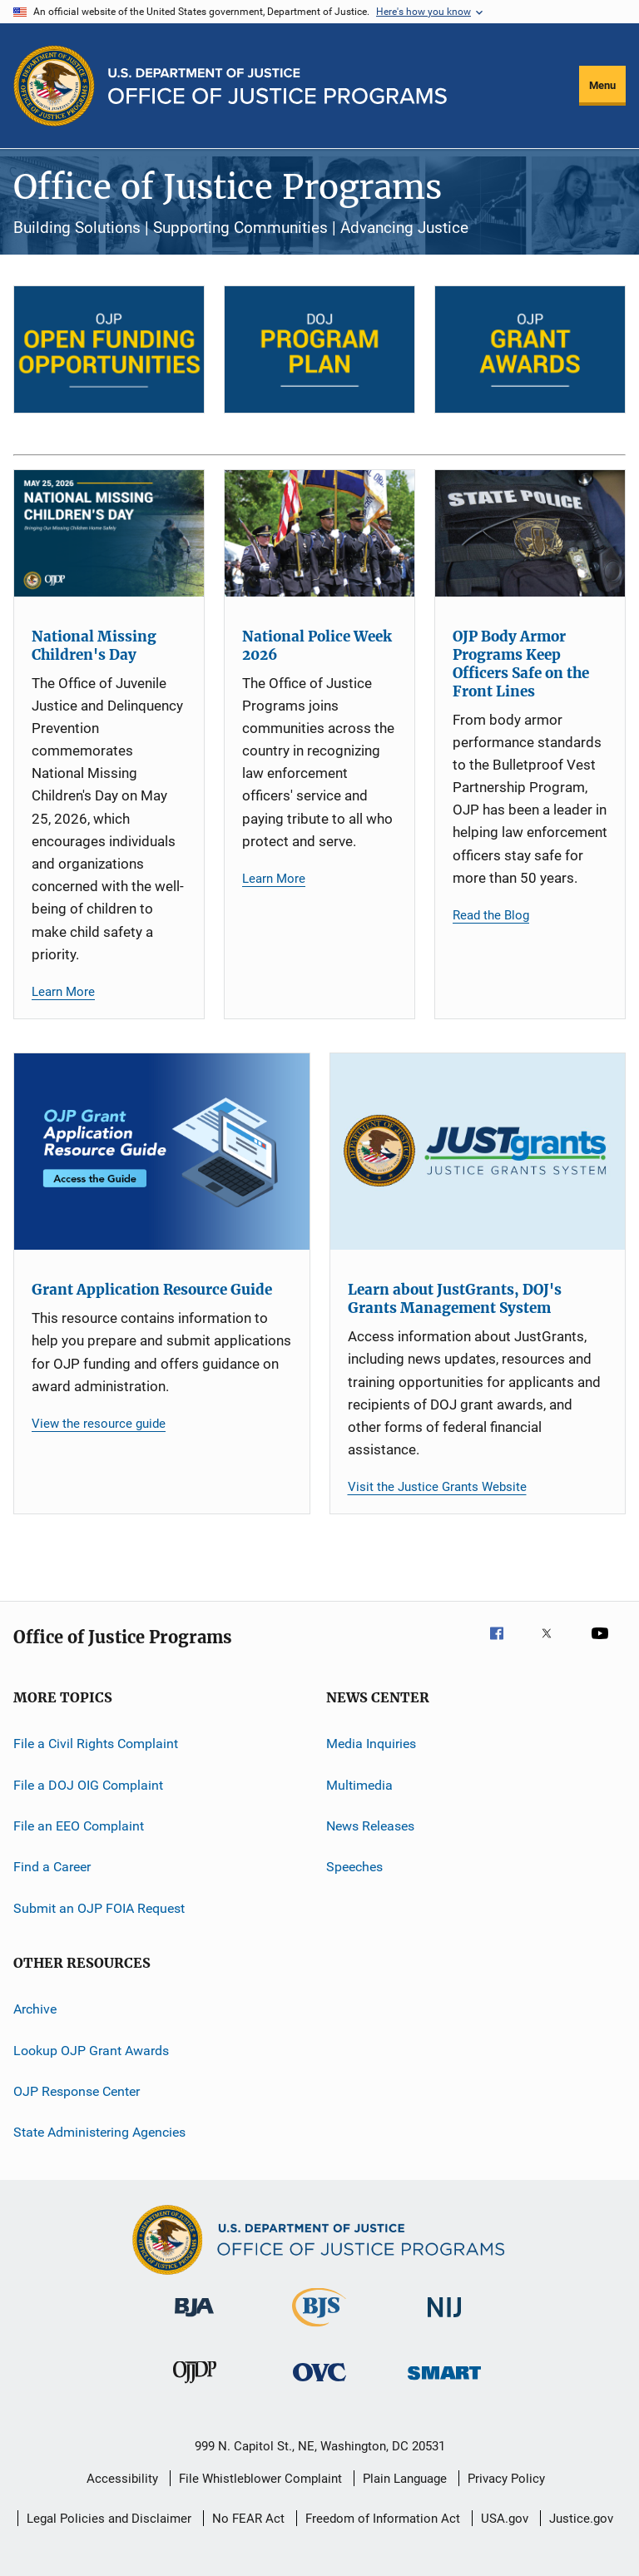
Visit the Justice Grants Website (437, 1486)
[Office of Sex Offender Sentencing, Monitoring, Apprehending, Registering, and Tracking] (444, 2382)
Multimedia (359, 1785)
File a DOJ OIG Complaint (88, 1785)
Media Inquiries (371, 1743)
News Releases (370, 1826)
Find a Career (52, 1867)
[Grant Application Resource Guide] (162, 1151)
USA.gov (504, 2518)
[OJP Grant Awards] (530, 349)
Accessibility (122, 2478)
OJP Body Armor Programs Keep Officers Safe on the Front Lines (521, 664)
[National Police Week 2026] (319, 533)
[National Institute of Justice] (444, 2320)
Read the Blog (491, 915)
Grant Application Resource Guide (152, 1290)
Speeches (354, 1867)
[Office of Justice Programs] (54, 85)
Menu (602, 85)
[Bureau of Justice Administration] (194, 2319)
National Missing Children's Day (94, 645)
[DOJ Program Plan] (319, 349)
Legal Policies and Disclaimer (109, 2518)
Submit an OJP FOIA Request (99, 1908)
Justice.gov (581, 2518)
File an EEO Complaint (78, 1826)
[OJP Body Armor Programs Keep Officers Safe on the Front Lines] (530, 533)
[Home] (277, 86)
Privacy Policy (506, 2478)
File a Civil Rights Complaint (95, 1743)
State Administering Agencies (99, 2132)
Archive (35, 2009)
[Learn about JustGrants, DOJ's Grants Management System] (478, 1151)
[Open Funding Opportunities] (109, 349)
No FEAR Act (248, 2518)
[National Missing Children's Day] (109, 533)
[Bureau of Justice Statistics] (319, 2329)
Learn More (63, 991)
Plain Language (405, 2478)
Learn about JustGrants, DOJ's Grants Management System (455, 1299)
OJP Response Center (76, 2091)
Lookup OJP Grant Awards (91, 2050)
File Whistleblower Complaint (260, 2478)
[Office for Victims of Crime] (319, 2384)
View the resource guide (99, 1423)
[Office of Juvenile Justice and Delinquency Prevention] (194, 2386)
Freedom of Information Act (382, 2518)
